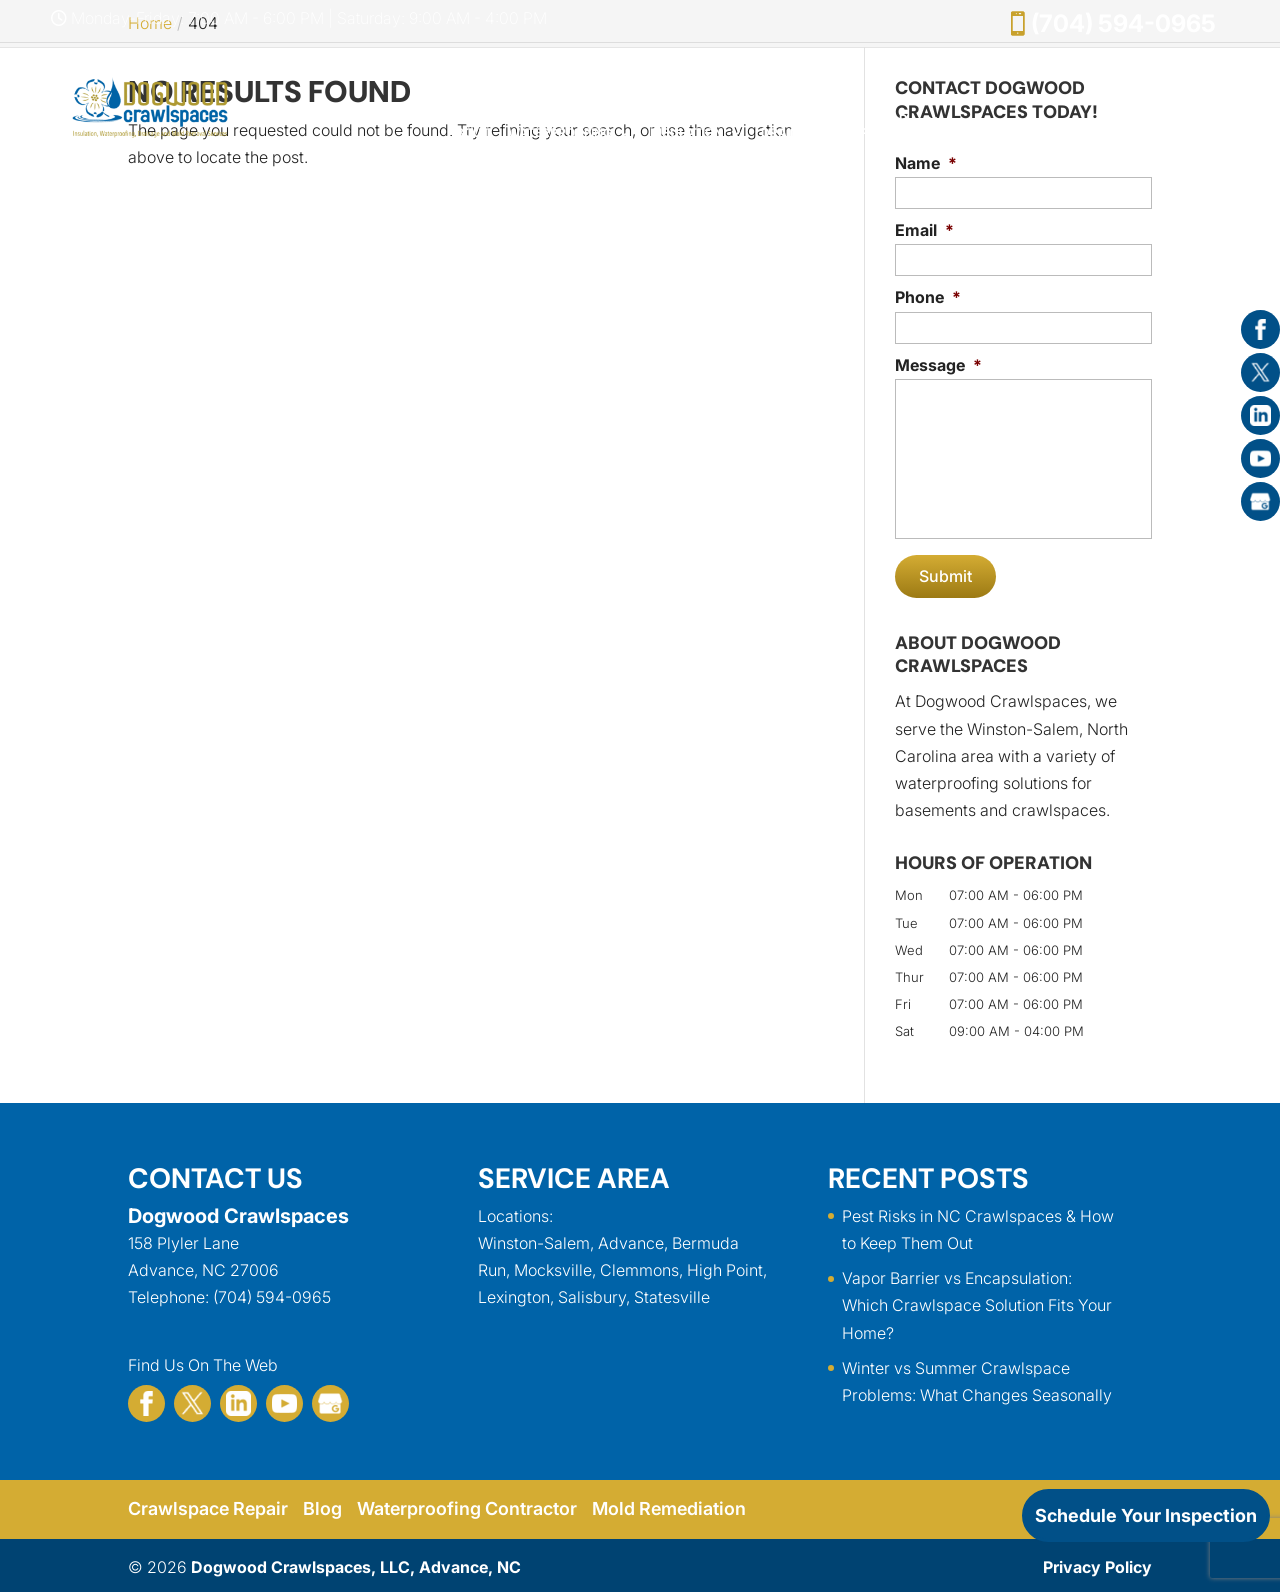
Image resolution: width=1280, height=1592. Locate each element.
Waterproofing (560, 133)
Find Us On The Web (203, 1361)
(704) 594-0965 (1123, 23)
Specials (987, 133)
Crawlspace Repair (209, 1505)
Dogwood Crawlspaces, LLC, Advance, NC (356, 1563)
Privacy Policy (1097, 1563)
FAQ (1217, 133)
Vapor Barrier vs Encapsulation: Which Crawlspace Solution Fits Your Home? (977, 1302)
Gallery (1083, 133)
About (468, 133)
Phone (928, 297)
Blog (324, 1505)
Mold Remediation (673, 1505)
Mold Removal (890, 126)
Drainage (792, 133)
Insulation (686, 133)
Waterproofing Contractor (469, 1505)
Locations (513, 1212)
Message (938, 365)
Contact (1158, 133)
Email (924, 230)
